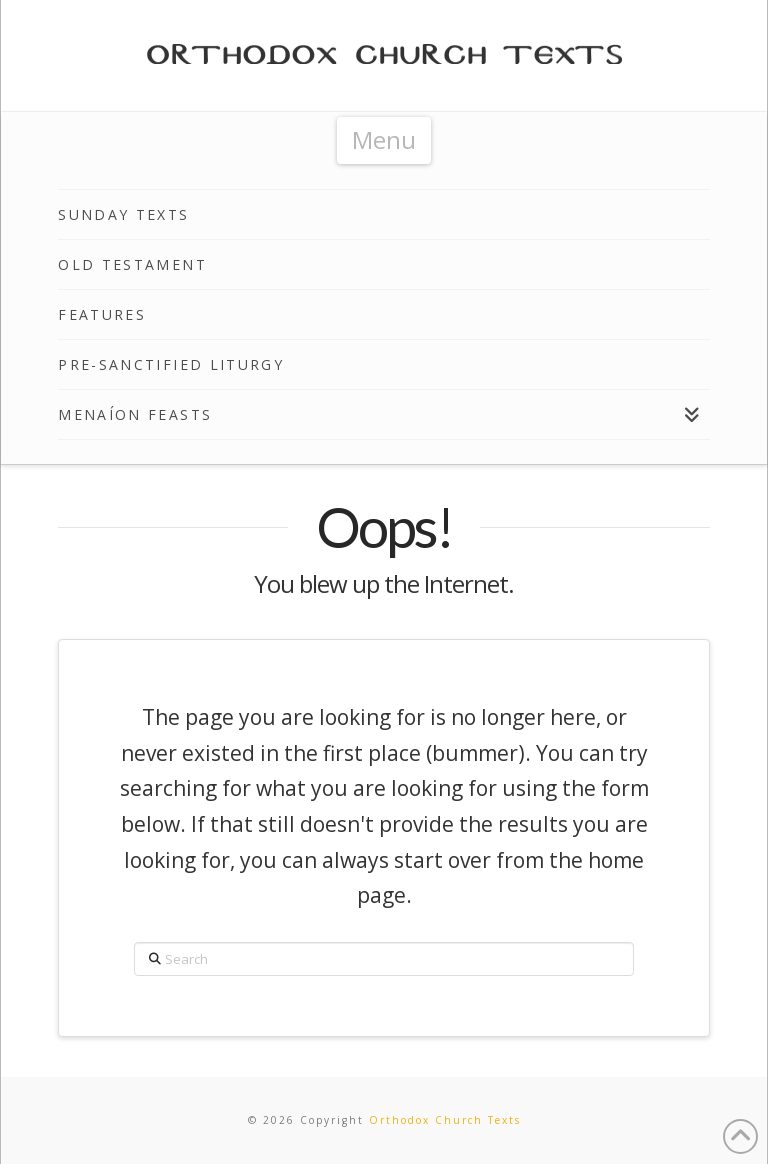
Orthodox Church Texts (445, 1120)
